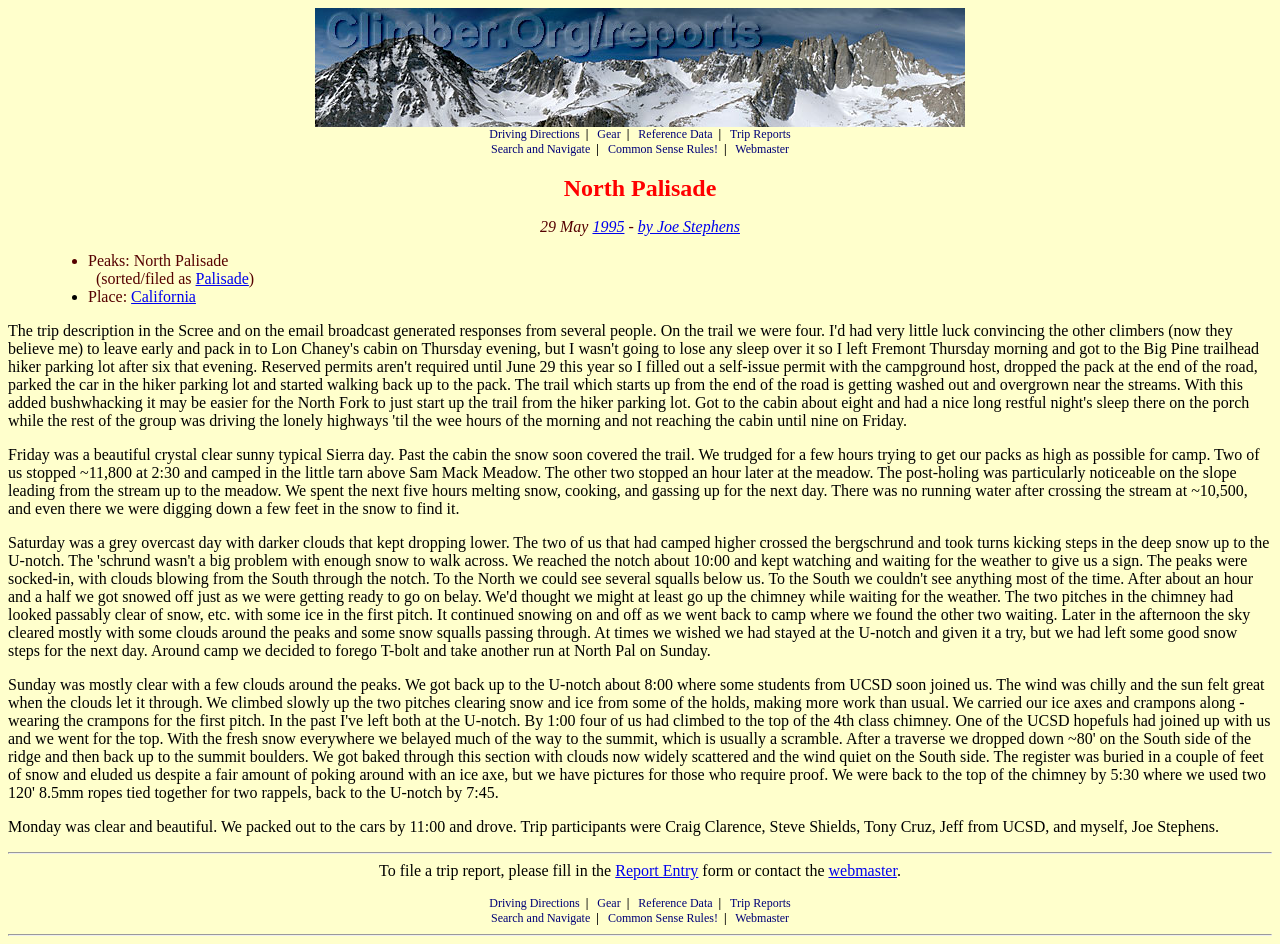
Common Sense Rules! (663, 149)
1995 (608, 226)
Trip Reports (760, 134)
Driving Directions (534, 134)
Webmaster (762, 149)
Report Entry (656, 870)
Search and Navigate (540, 149)
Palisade (222, 278)
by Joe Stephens (689, 226)
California (163, 296)
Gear (608, 134)
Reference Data (675, 134)
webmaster (862, 870)
